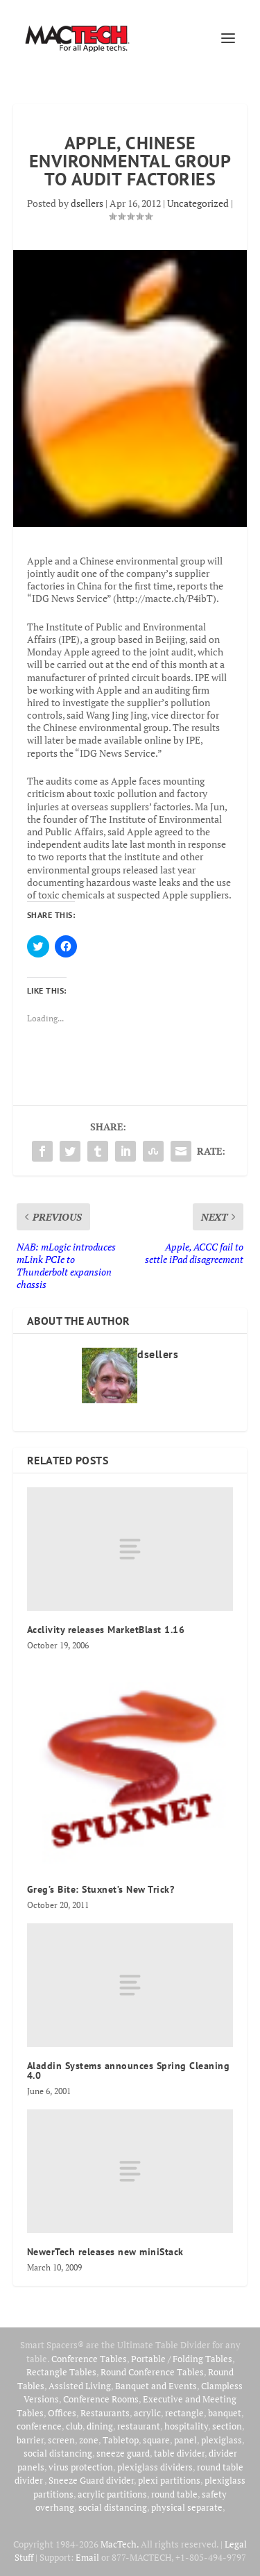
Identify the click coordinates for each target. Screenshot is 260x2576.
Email (87, 2557)
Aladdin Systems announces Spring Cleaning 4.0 (128, 2070)
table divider (179, 2453)
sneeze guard (123, 2453)
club (74, 2426)
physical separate (187, 2507)
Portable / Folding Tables (181, 2358)
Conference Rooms (101, 2399)
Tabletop (121, 2440)
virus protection (81, 2467)
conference (39, 2426)
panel (185, 2440)
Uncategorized (198, 203)
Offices (62, 2413)
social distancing (58, 2453)
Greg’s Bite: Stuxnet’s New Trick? (101, 1889)
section (227, 2426)
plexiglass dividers (155, 2467)
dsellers (87, 203)
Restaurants (105, 2413)
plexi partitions (169, 2480)
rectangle (184, 2413)
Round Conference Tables (152, 2372)
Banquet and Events (156, 2386)
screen (61, 2440)
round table (174, 2494)
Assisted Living (80, 2386)
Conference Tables (89, 2358)
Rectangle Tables (61, 2372)
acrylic (147, 2413)
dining (100, 2426)
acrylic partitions (112, 2494)
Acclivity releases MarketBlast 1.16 (106, 1629)
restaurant (138, 2426)
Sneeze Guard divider (91, 2480)
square (156, 2440)
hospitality (186, 2426)
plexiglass (221, 2440)
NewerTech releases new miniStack (105, 2251)
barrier (30, 2440)
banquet (224, 2413)
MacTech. (120, 2544)
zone (88, 2440)
